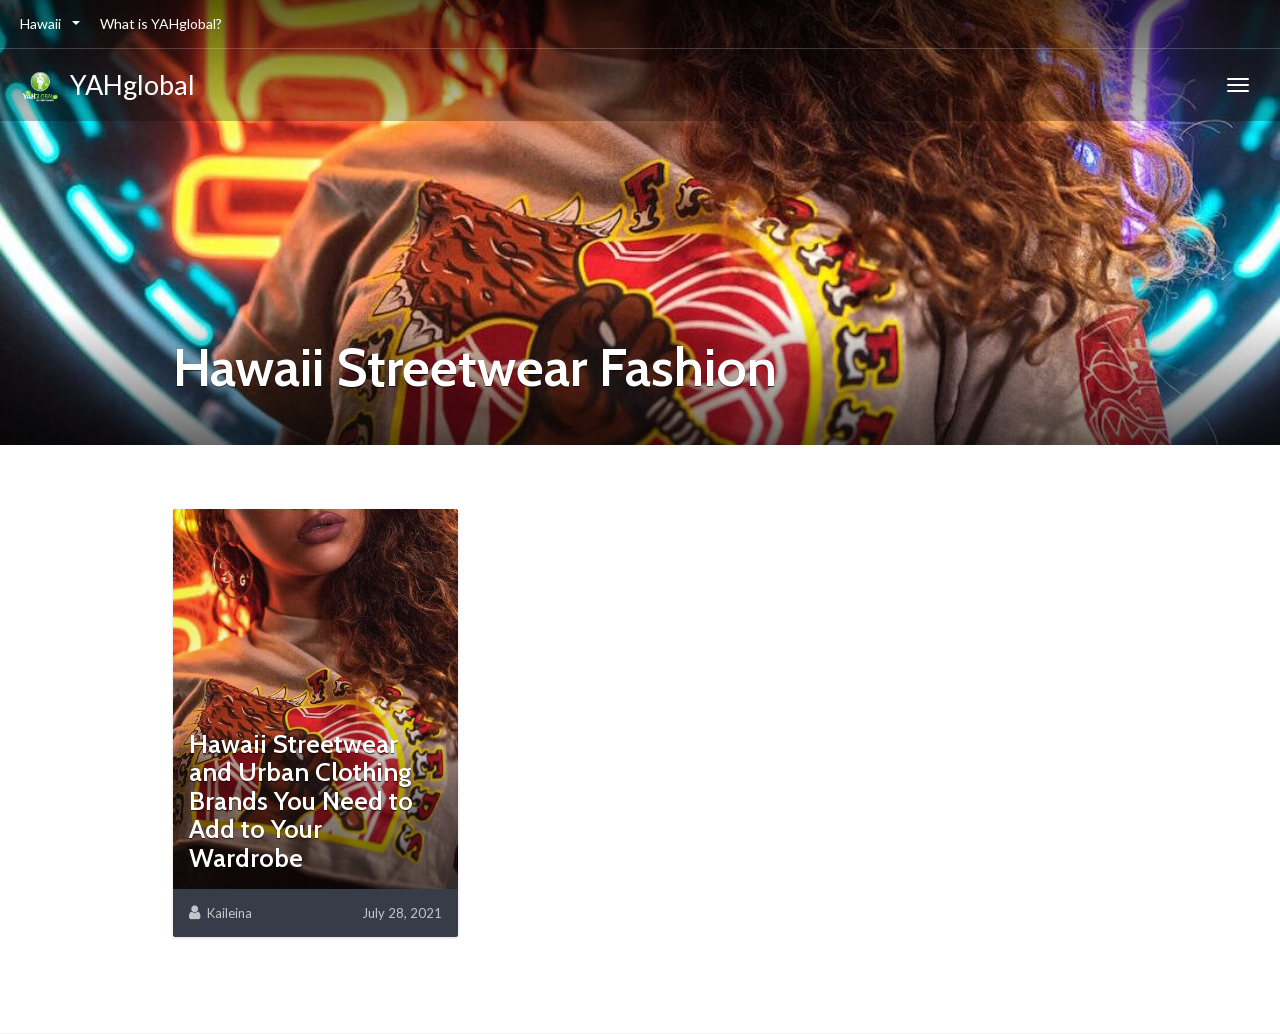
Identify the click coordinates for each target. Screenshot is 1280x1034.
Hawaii (42, 23)
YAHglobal (107, 88)
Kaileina (229, 913)
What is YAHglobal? (161, 23)
